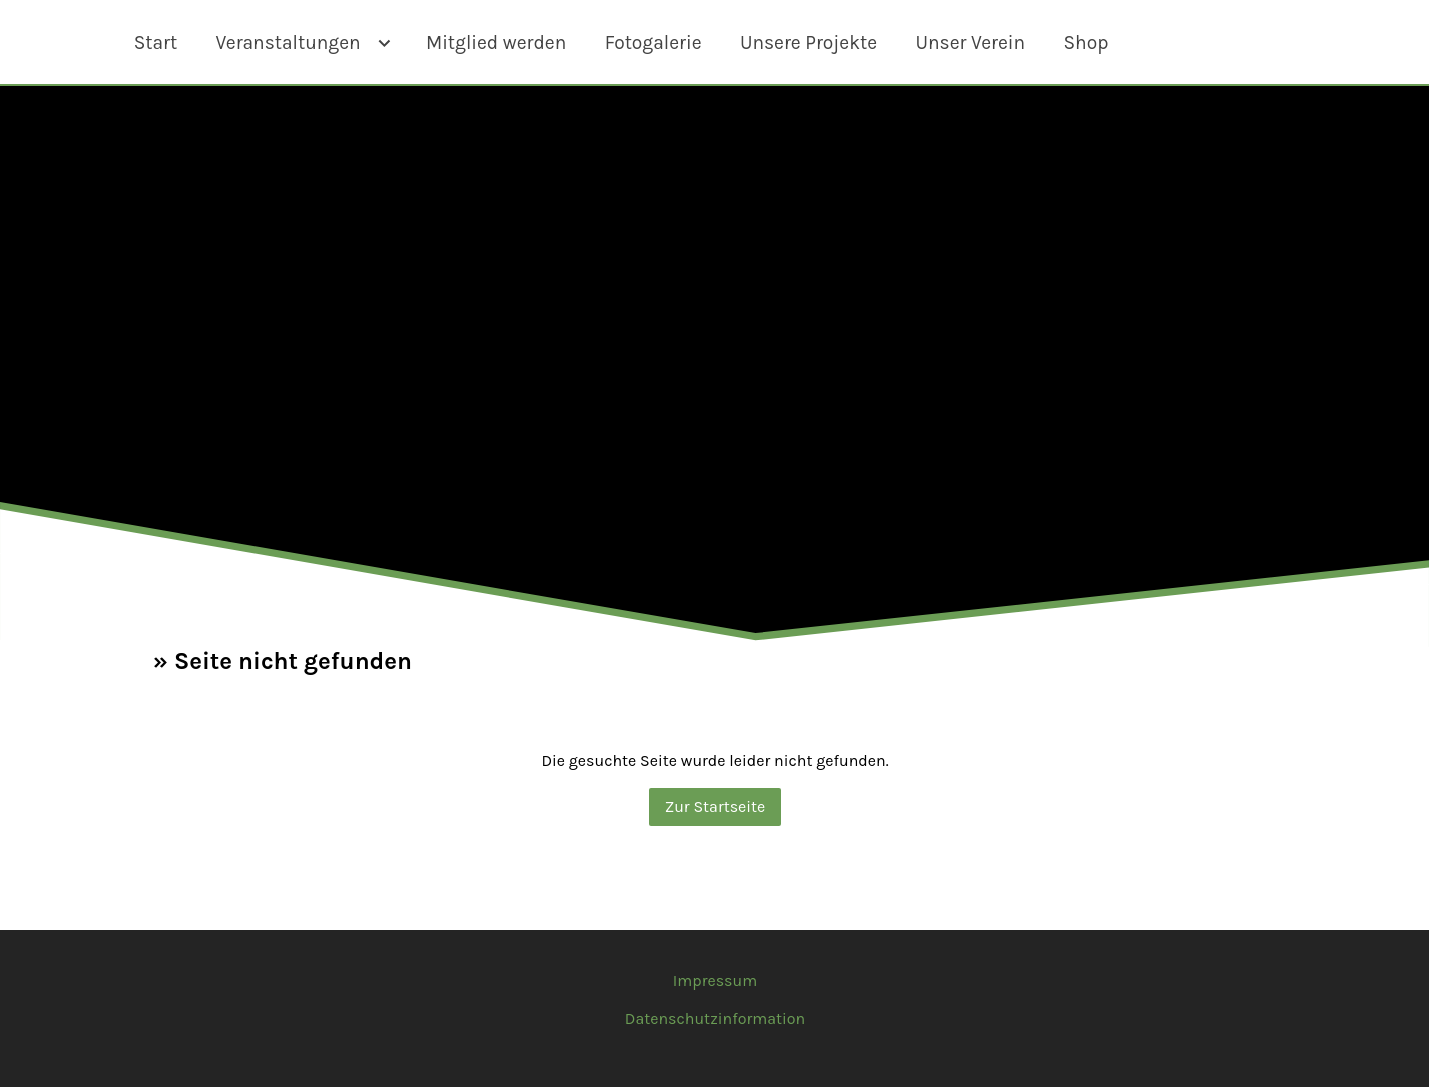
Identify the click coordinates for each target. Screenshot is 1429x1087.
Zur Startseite (714, 806)
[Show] (384, 45)
